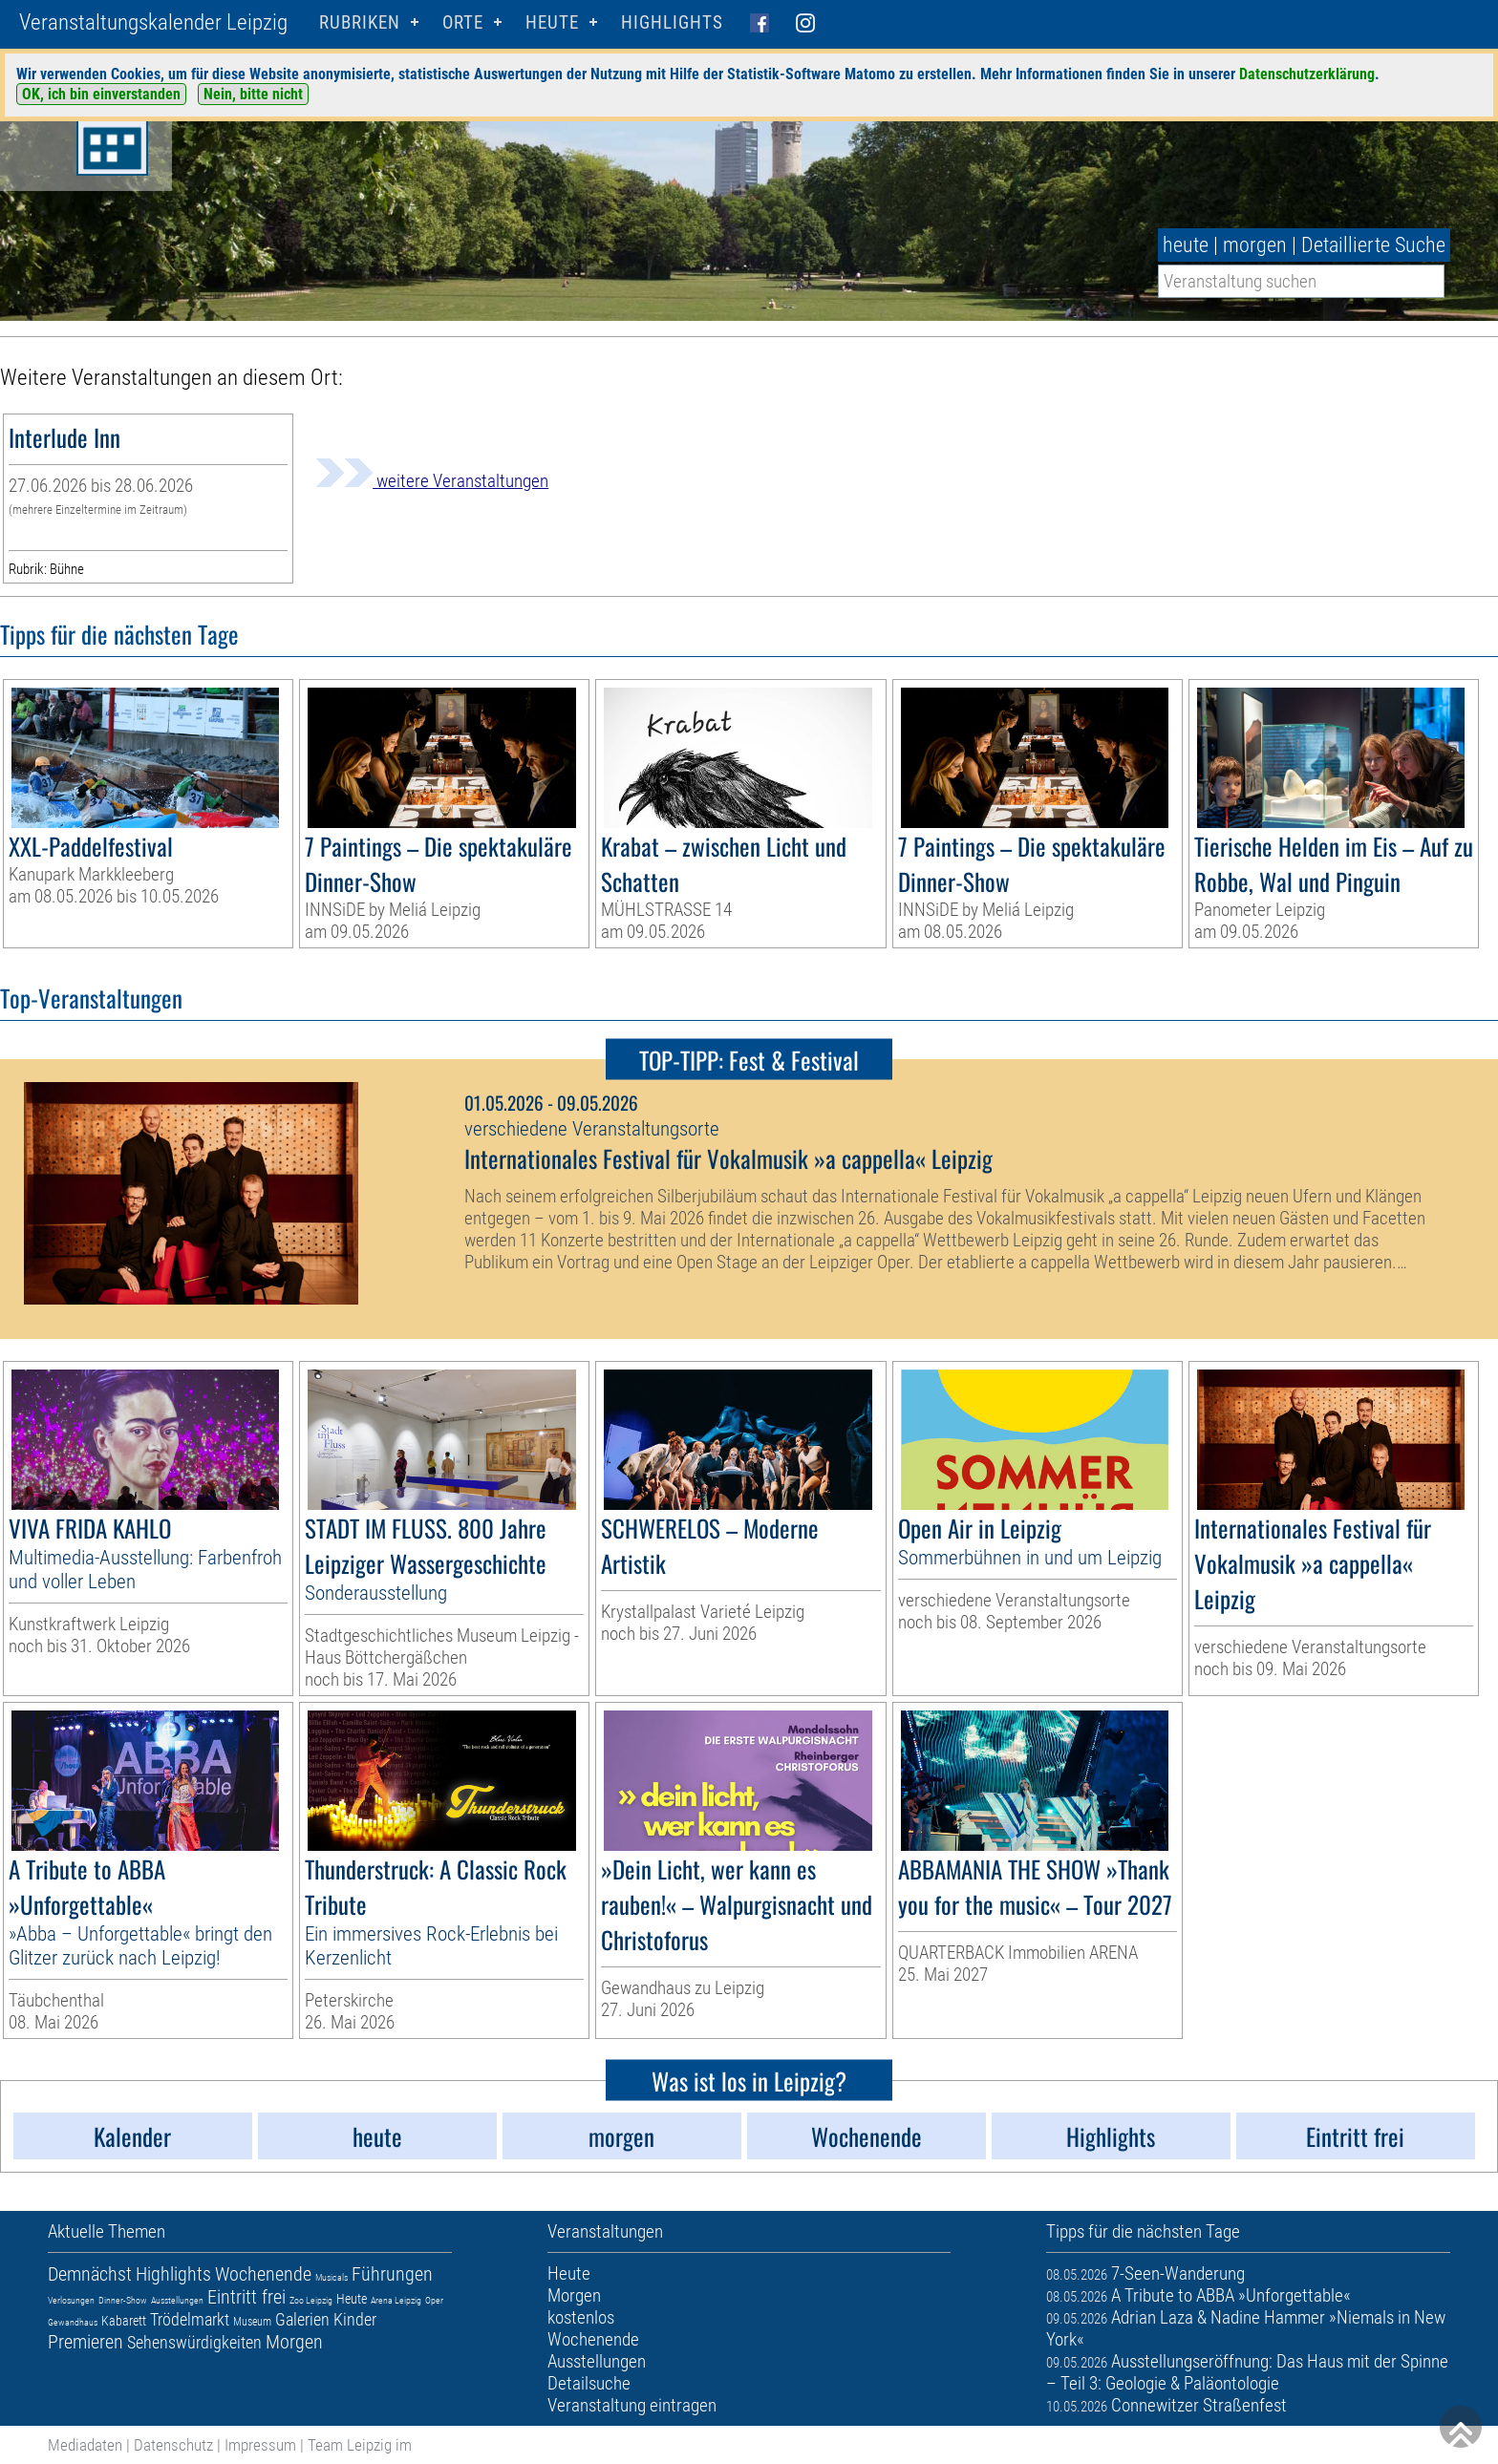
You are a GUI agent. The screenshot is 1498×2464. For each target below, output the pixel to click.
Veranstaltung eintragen (632, 2405)
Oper (434, 2300)
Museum (252, 2321)
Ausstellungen (177, 2300)
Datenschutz (173, 2444)
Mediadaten (85, 2444)
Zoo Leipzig (310, 2300)
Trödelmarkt (189, 2319)
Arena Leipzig (396, 2300)
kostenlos (580, 2317)
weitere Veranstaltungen (431, 481)
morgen (1255, 245)
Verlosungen (71, 2300)
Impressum (260, 2444)
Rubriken (359, 22)
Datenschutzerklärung (1307, 74)
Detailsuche (589, 2383)
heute (1186, 245)
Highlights (672, 22)
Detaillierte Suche (1373, 245)
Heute (351, 2298)
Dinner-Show (122, 2300)
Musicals (331, 2277)
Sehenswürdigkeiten (194, 2342)
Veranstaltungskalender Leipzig (153, 22)
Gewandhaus (72, 2322)
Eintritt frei (246, 2296)
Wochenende (263, 2273)
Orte (462, 22)
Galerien (302, 2319)
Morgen (294, 2341)
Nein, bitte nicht (253, 94)
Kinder (354, 2319)
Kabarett (123, 2320)
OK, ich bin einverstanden (101, 94)
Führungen (392, 2273)
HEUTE (552, 22)
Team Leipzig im (360, 2444)
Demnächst (90, 2273)
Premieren (85, 2341)
